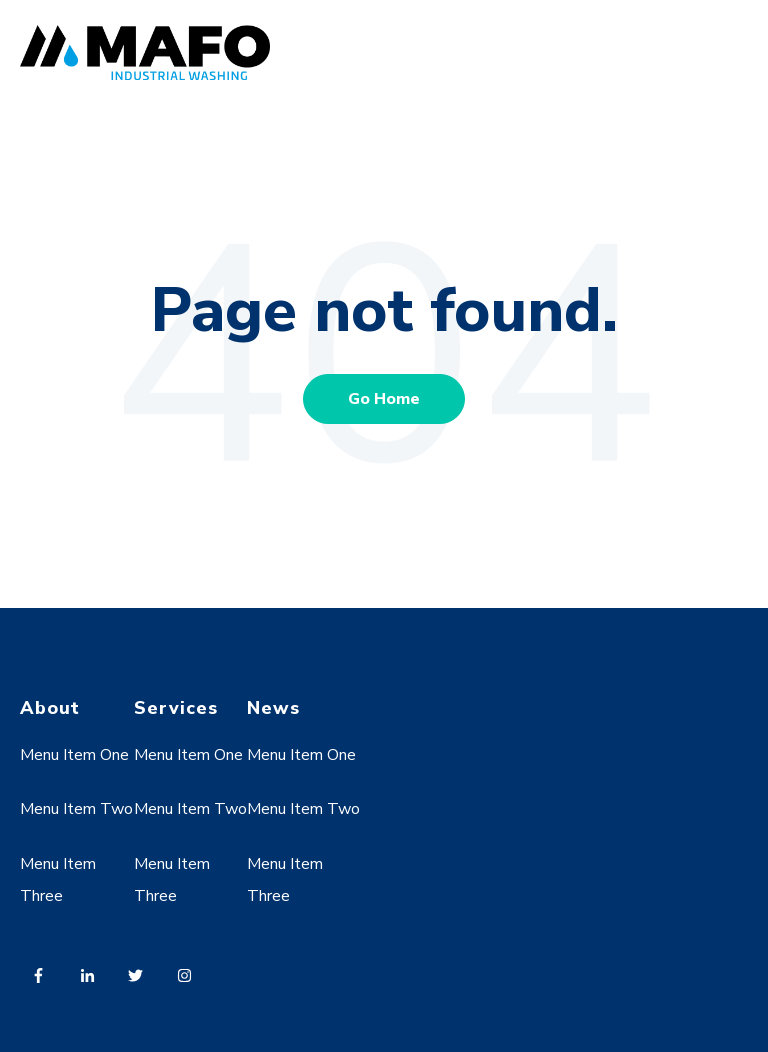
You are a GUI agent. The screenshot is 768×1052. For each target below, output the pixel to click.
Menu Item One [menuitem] (74, 755)
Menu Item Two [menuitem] (76, 809)
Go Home (384, 399)
